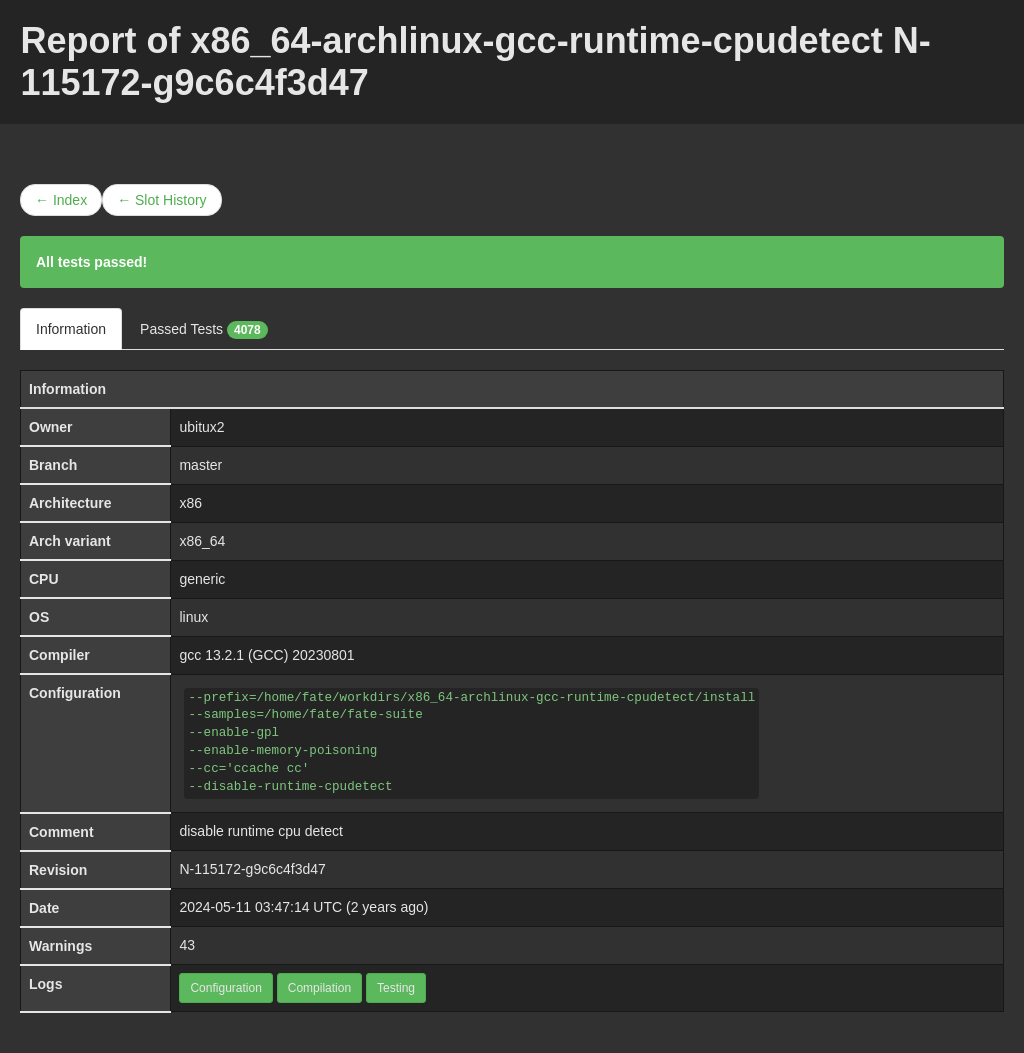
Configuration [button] (225, 988)
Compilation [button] (319, 988)
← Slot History (161, 200)
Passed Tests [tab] (204, 330)
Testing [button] (396, 988)
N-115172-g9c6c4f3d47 (252, 869)
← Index (61, 200)
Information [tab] (71, 329)
